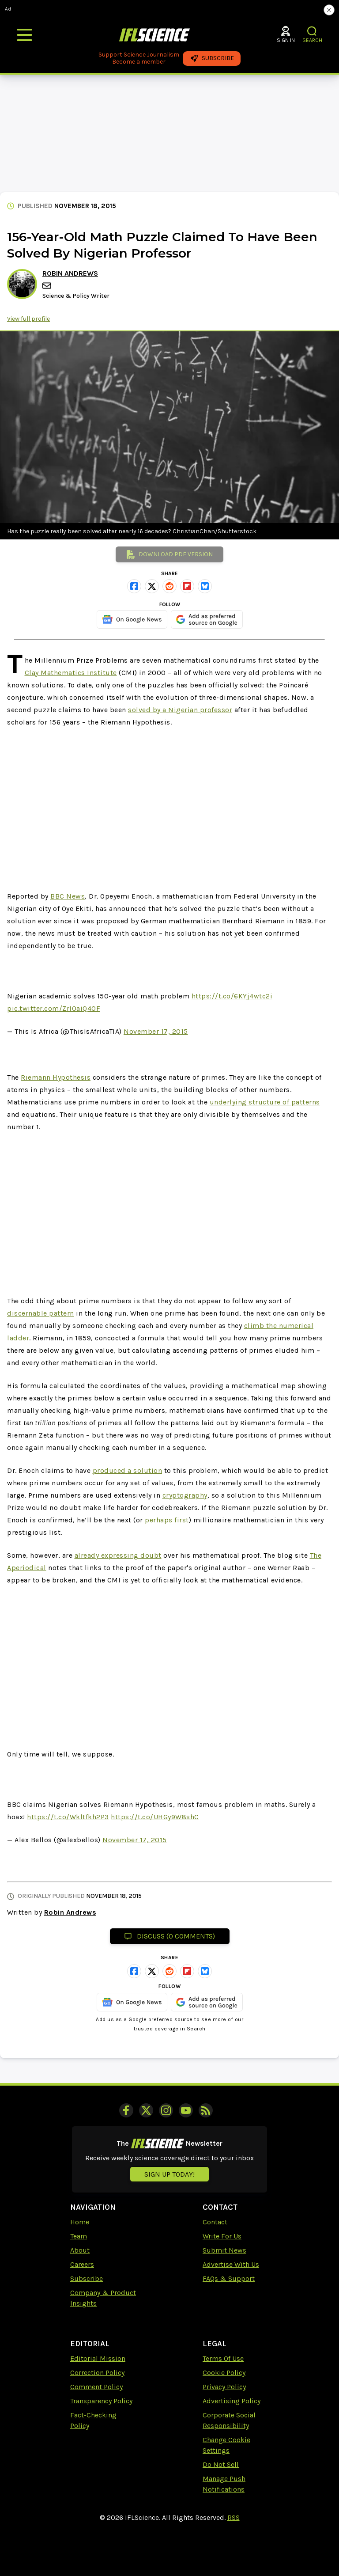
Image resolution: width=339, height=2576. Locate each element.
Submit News (224, 2250)
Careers (82, 2264)
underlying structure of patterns (265, 1102)
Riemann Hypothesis (55, 1077)
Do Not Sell (221, 2464)
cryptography (184, 1495)
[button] (312, 31)
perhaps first (167, 1520)
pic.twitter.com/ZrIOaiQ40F (53, 1008)
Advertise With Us (231, 2264)
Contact (215, 2222)
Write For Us (222, 2236)
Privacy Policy (224, 2387)
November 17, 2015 (156, 1031)
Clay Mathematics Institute (71, 672)
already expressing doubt (118, 1555)
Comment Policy (96, 2387)
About (80, 2250)
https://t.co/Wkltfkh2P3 (68, 1817)
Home (79, 2222)
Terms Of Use (223, 2358)
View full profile (28, 318)
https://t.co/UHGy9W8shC (155, 1817)
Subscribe (86, 2278)
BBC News (67, 896)
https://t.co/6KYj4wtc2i (232, 996)
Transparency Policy (101, 2401)
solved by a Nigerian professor (180, 710)
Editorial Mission (97, 2358)
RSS (233, 2517)
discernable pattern (40, 1313)
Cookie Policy (224, 2372)
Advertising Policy (231, 2401)
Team (78, 2236)
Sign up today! (169, 2174)
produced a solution (127, 1470)
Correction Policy (97, 2372)
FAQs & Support (229, 2278)
